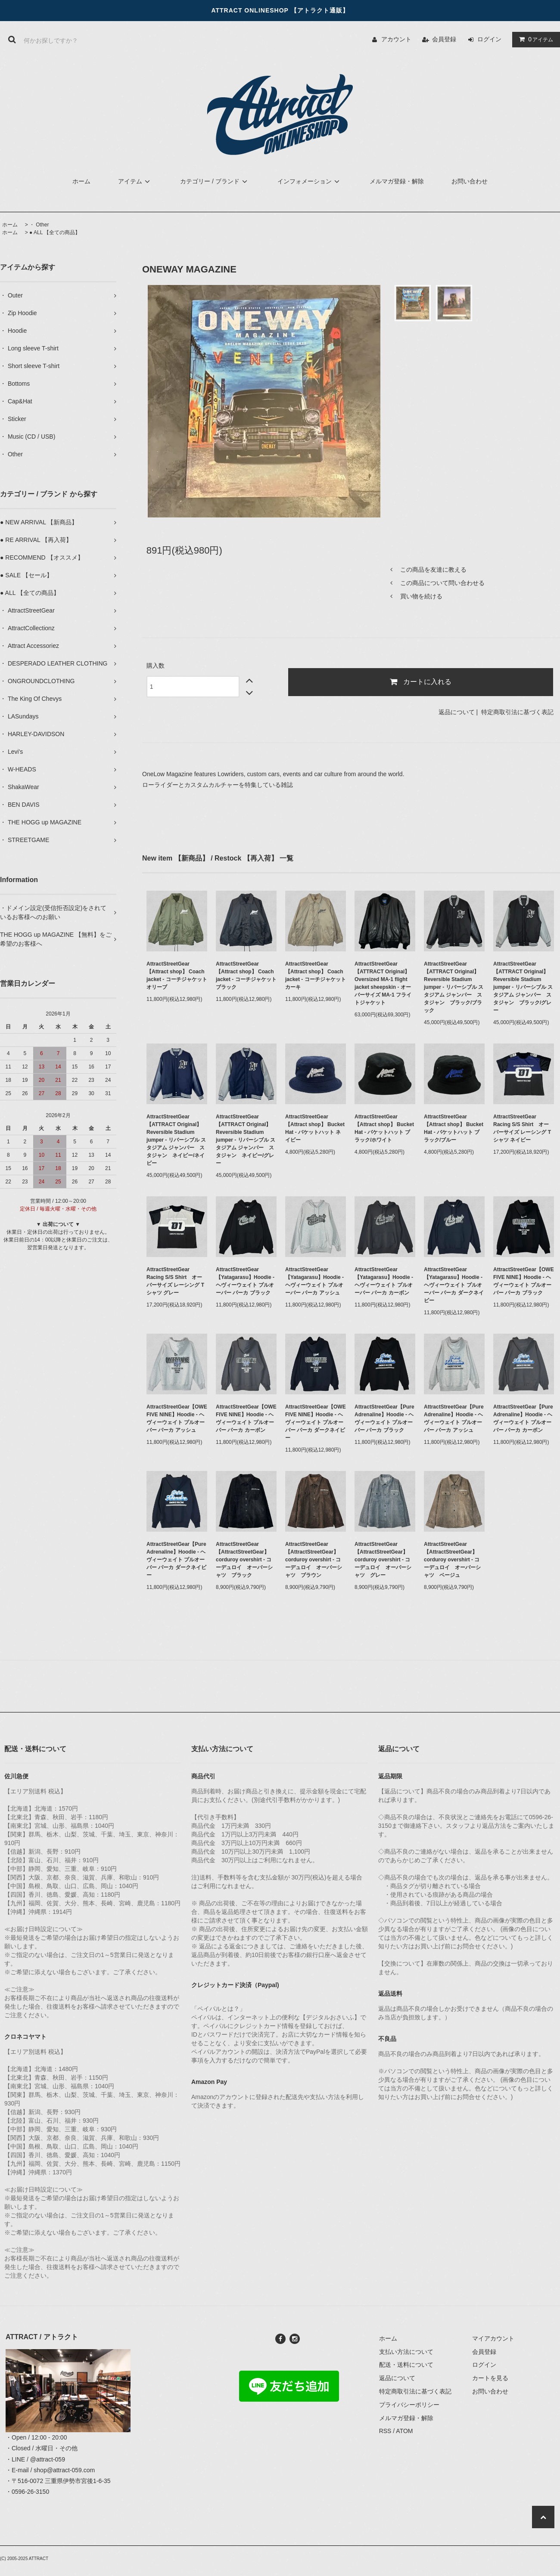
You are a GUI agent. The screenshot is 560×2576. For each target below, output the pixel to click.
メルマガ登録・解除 (397, 181)
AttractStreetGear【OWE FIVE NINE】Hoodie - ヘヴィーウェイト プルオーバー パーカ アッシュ (176, 1418)
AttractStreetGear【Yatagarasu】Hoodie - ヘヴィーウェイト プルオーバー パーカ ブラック (245, 1281)
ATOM (404, 2430)
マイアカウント (493, 2338)
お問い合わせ (469, 181)
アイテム (534, 39)
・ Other (39, 225)
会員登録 (444, 39)
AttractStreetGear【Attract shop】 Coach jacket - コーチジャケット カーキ (315, 975)
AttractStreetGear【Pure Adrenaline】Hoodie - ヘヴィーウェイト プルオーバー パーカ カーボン (523, 1418)
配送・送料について (406, 2364)
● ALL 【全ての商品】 (54, 232)
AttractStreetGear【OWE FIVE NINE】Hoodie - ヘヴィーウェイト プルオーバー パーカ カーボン (246, 1418)
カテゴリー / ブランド (215, 181)
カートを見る (490, 2378)
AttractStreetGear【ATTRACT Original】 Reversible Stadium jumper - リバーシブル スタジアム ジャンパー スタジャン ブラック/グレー (523, 987)
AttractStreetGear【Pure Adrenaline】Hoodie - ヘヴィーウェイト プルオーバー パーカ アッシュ (454, 1418)
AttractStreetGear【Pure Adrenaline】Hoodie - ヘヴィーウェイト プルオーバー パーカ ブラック (384, 1418)
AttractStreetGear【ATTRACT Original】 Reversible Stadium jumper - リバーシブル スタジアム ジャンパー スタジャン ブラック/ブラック (453, 987)
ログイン (489, 39)
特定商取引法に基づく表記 (517, 712)
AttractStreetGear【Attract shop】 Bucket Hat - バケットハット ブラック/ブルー (453, 1128)
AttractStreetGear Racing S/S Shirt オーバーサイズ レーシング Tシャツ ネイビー (522, 1128)
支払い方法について (406, 2351)
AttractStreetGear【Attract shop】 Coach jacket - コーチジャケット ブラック (246, 975)
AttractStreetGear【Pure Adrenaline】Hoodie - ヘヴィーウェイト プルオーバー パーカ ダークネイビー (176, 1559)
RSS (385, 2430)
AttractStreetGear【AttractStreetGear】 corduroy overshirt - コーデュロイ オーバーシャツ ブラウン (313, 1559)
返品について (457, 712)
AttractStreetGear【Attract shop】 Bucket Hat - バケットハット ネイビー (315, 1128)
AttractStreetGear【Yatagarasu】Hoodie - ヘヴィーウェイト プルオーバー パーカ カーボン (384, 1281)
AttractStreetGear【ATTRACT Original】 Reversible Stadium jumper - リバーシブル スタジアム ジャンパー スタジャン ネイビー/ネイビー (176, 1140)
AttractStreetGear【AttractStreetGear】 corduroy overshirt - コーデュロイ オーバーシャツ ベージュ (452, 1559)
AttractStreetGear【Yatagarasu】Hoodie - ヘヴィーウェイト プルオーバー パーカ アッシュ (314, 1281)
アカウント (396, 39)
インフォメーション (309, 181)
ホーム (81, 181)
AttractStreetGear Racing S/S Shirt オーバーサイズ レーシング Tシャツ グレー (175, 1281)
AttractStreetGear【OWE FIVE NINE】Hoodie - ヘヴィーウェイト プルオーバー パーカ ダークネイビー (315, 1422)
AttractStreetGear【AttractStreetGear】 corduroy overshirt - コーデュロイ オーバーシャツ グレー (383, 1559)
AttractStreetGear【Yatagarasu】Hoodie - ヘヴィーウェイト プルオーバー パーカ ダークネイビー (454, 1284)
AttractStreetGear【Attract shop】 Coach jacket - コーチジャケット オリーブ (176, 975)
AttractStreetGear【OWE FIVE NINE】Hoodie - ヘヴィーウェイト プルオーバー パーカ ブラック (523, 1281)
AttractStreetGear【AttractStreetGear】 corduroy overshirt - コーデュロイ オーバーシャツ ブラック (244, 1559)
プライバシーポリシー (409, 2404)
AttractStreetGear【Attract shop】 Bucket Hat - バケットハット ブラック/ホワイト (384, 1128)
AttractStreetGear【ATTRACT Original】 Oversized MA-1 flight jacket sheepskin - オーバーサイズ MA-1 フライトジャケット (383, 983)
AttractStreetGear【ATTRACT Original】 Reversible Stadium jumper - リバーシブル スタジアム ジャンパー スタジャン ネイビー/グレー (245, 1140)
